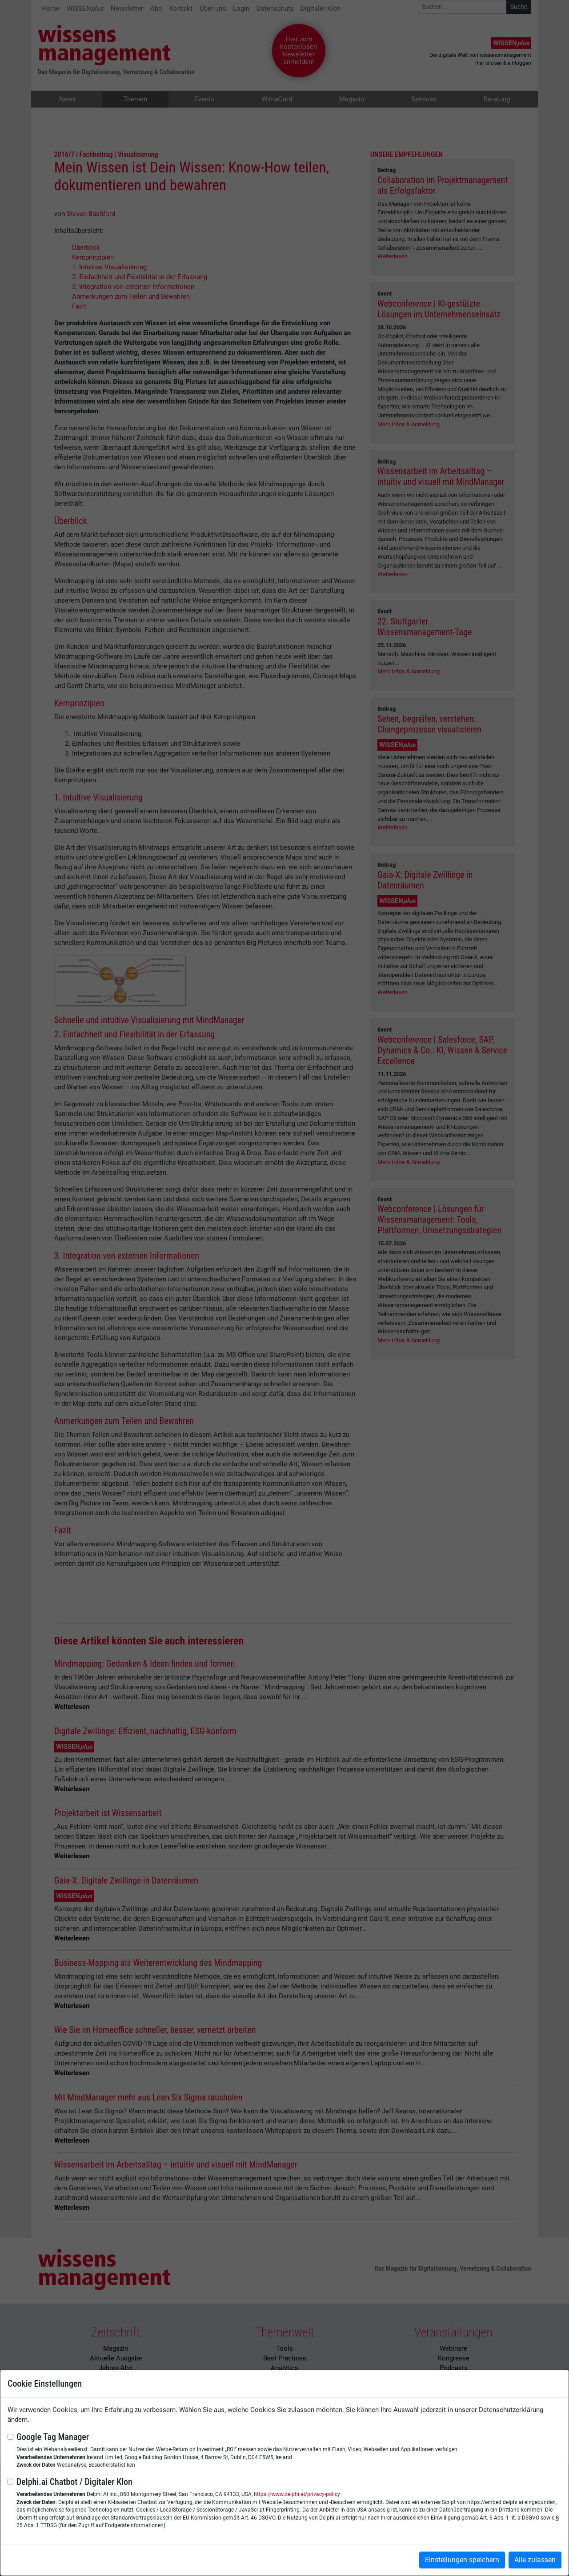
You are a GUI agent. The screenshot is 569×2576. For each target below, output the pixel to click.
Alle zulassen (535, 2560)
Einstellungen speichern (462, 2560)
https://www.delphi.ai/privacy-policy (297, 2494)
